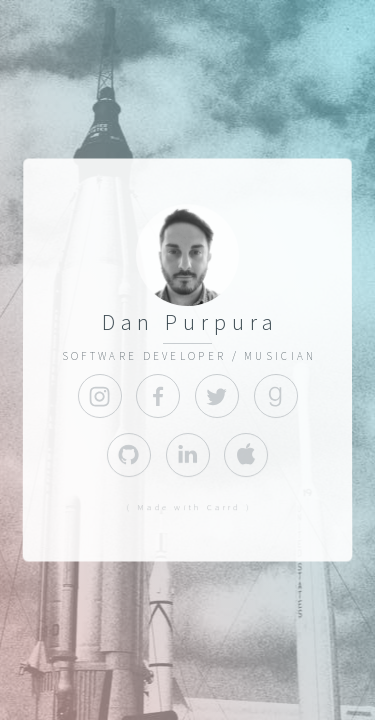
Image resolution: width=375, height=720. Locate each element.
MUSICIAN (280, 357)
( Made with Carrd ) (189, 507)
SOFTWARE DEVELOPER (144, 357)
